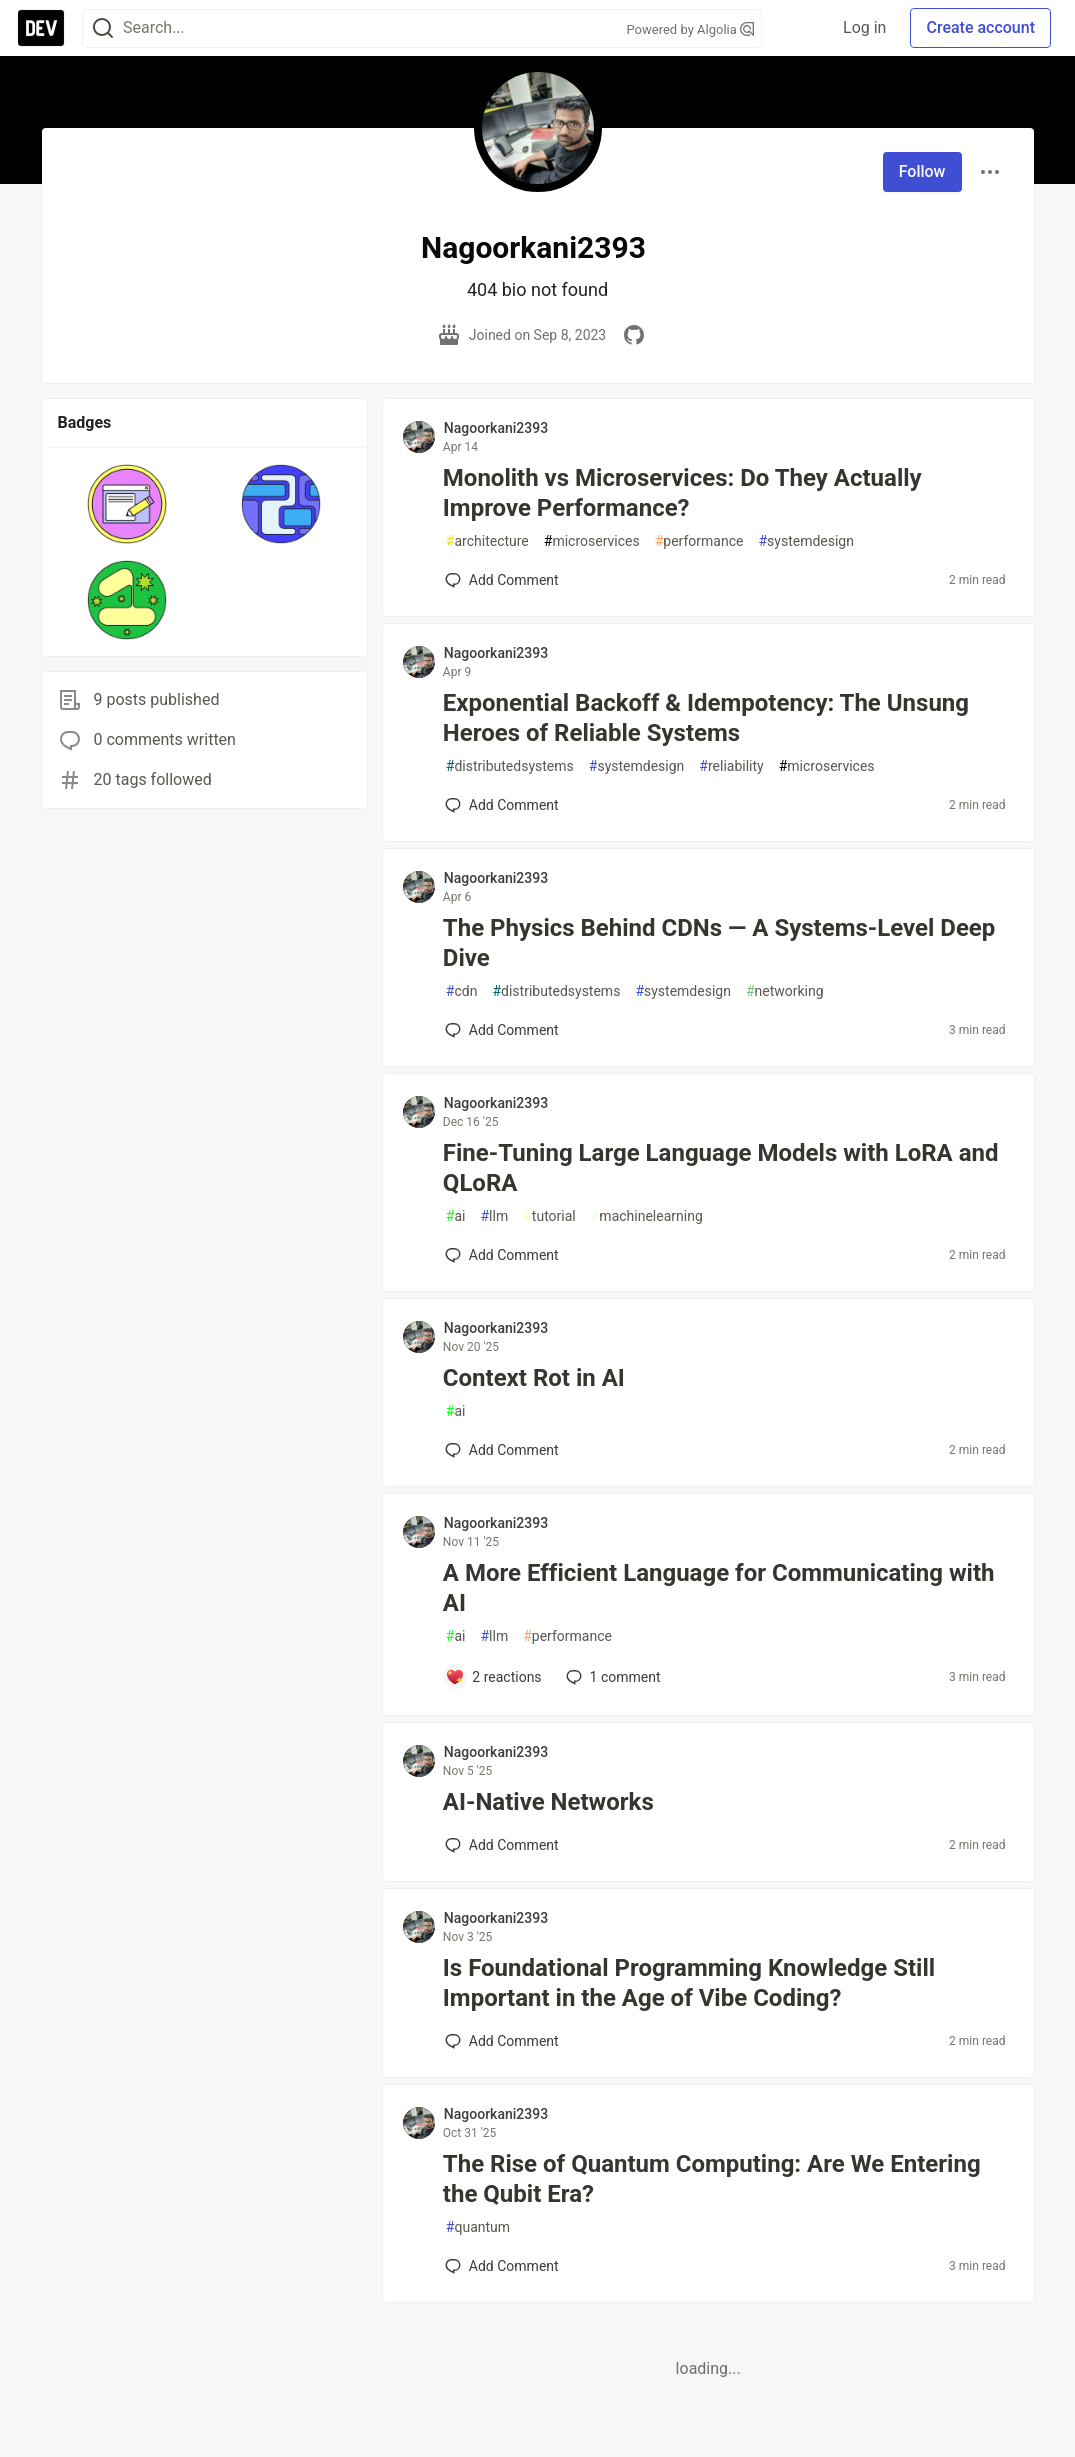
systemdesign (806, 541)
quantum (478, 2227)
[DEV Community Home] (41, 28)
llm (494, 1216)
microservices (592, 541)
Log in (864, 27)
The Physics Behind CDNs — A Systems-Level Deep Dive (719, 943)
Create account (980, 27)
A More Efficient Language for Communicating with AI (719, 1588)
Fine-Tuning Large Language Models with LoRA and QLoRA (721, 1168)
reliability (731, 766)
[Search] (103, 28)
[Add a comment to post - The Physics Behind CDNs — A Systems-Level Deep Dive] (502, 1030)
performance (699, 541)
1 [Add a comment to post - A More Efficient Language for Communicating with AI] (611, 1677)
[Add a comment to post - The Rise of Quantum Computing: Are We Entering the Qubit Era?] (502, 2266)
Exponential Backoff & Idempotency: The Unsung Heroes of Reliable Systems (706, 718)
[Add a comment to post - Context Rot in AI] (502, 1450)
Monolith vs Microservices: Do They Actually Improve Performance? (682, 493)
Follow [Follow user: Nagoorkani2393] (922, 171)
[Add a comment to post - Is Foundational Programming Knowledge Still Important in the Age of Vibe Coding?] (502, 2041)
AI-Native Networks (548, 1802)
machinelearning (647, 1216)
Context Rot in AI (534, 1378)
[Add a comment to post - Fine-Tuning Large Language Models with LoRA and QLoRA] (502, 1255)
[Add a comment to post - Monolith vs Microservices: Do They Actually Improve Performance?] (502, 580)
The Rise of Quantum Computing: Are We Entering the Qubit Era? (712, 2179)
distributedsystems (510, 766)
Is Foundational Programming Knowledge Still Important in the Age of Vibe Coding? (689, 1983)
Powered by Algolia (690, 29)
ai (456, 1216)
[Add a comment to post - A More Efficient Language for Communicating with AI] (493, 1677)
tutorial (549, 1216)
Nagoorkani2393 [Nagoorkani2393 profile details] (496, 428)
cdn (462, 991)
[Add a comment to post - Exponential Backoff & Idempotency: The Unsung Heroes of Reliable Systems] (502, 805)
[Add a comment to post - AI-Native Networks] (502, 1845)
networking (785, 991)
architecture (487, 541)
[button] (127, 504)
